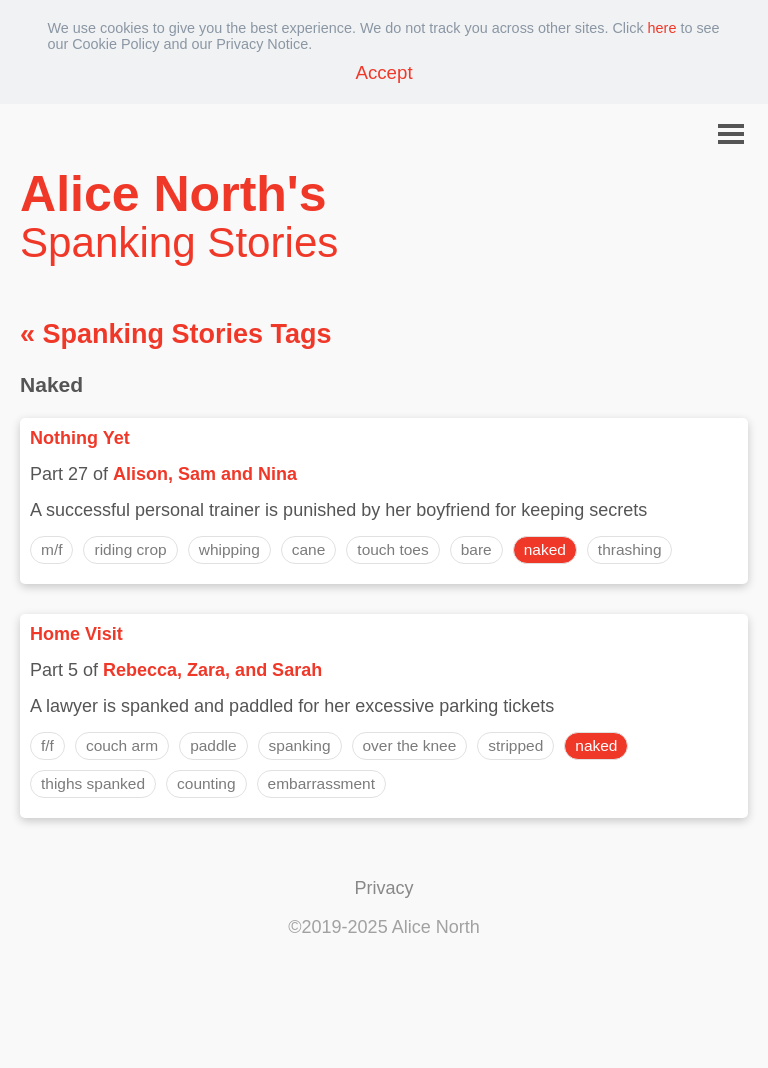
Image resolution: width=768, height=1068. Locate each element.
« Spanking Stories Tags (176, 334)
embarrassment (321, 783)
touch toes (392, 549)
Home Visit (76, 634)
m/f (51, 549)
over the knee (410, 745)
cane (309, 549)
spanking (300, 745)
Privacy (383, 888)
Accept (383, 72)
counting (206, 783)
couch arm (122, 745)
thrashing (630, 549)
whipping (229, 549)
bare (476, 549)
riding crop (130, 549)
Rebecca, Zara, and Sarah (212, 670)
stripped (515, 745)
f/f (47, 745)
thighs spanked (93, 783)
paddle (213, 745)
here (662, 28)
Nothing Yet (80, 438)
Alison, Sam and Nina (205, 474)
